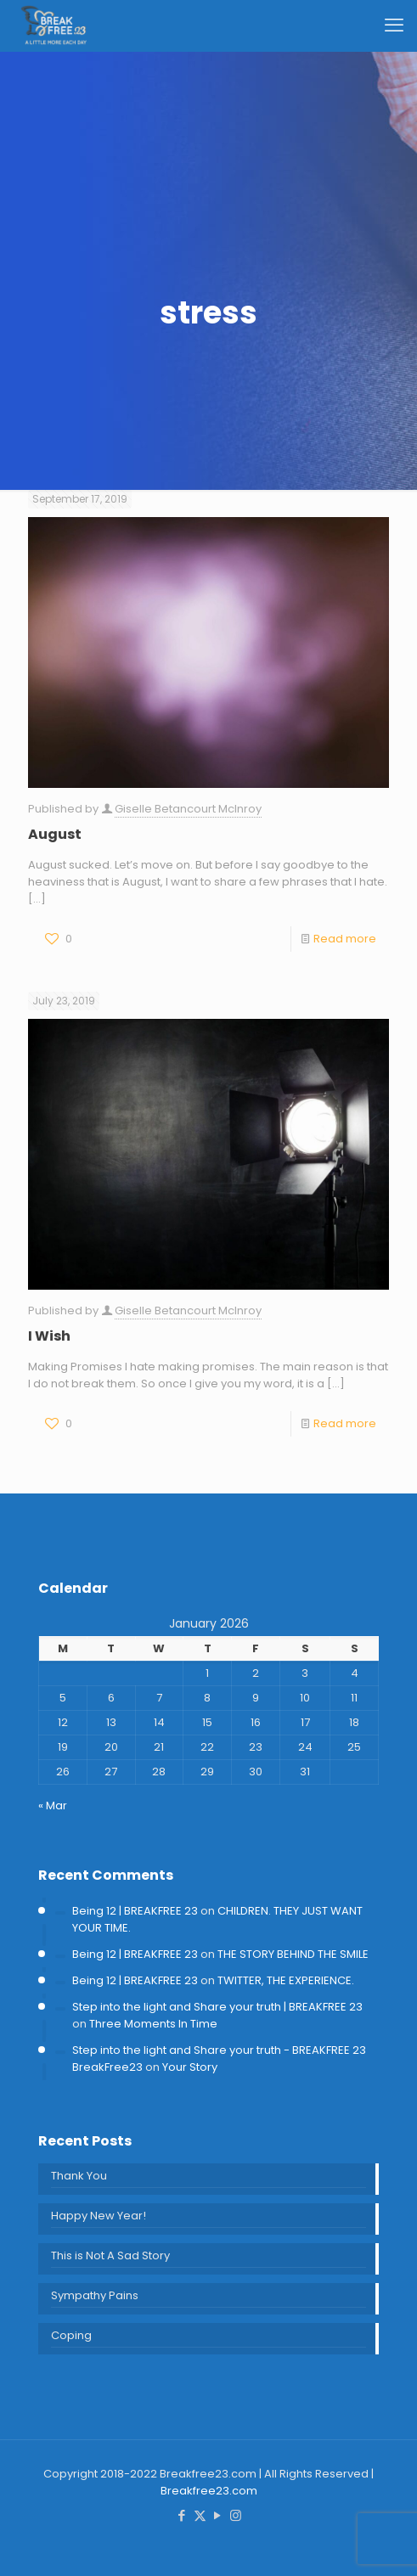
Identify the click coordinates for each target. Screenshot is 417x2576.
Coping (71, 2335)
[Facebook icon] (182, 2515)
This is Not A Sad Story (110, 2255)
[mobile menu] (394, 25)
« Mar (52, 1805)
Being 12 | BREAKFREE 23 (135, 1911)
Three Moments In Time (153, 2024)
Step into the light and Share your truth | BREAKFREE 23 (217, 2007)
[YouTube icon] (217, 2515)
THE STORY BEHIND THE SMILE (293, 1954)
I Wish (49, 1336)
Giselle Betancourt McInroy (188, 809)
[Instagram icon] (235, 2515)
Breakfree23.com (209, 2491)
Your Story (189, 2067)
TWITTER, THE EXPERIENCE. (285, 1980)
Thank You (79, 2176)
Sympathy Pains (94, 2295)
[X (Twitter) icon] (200, 2515)
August (55, 834)
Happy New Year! (98, 2216)
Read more (344, 939)
